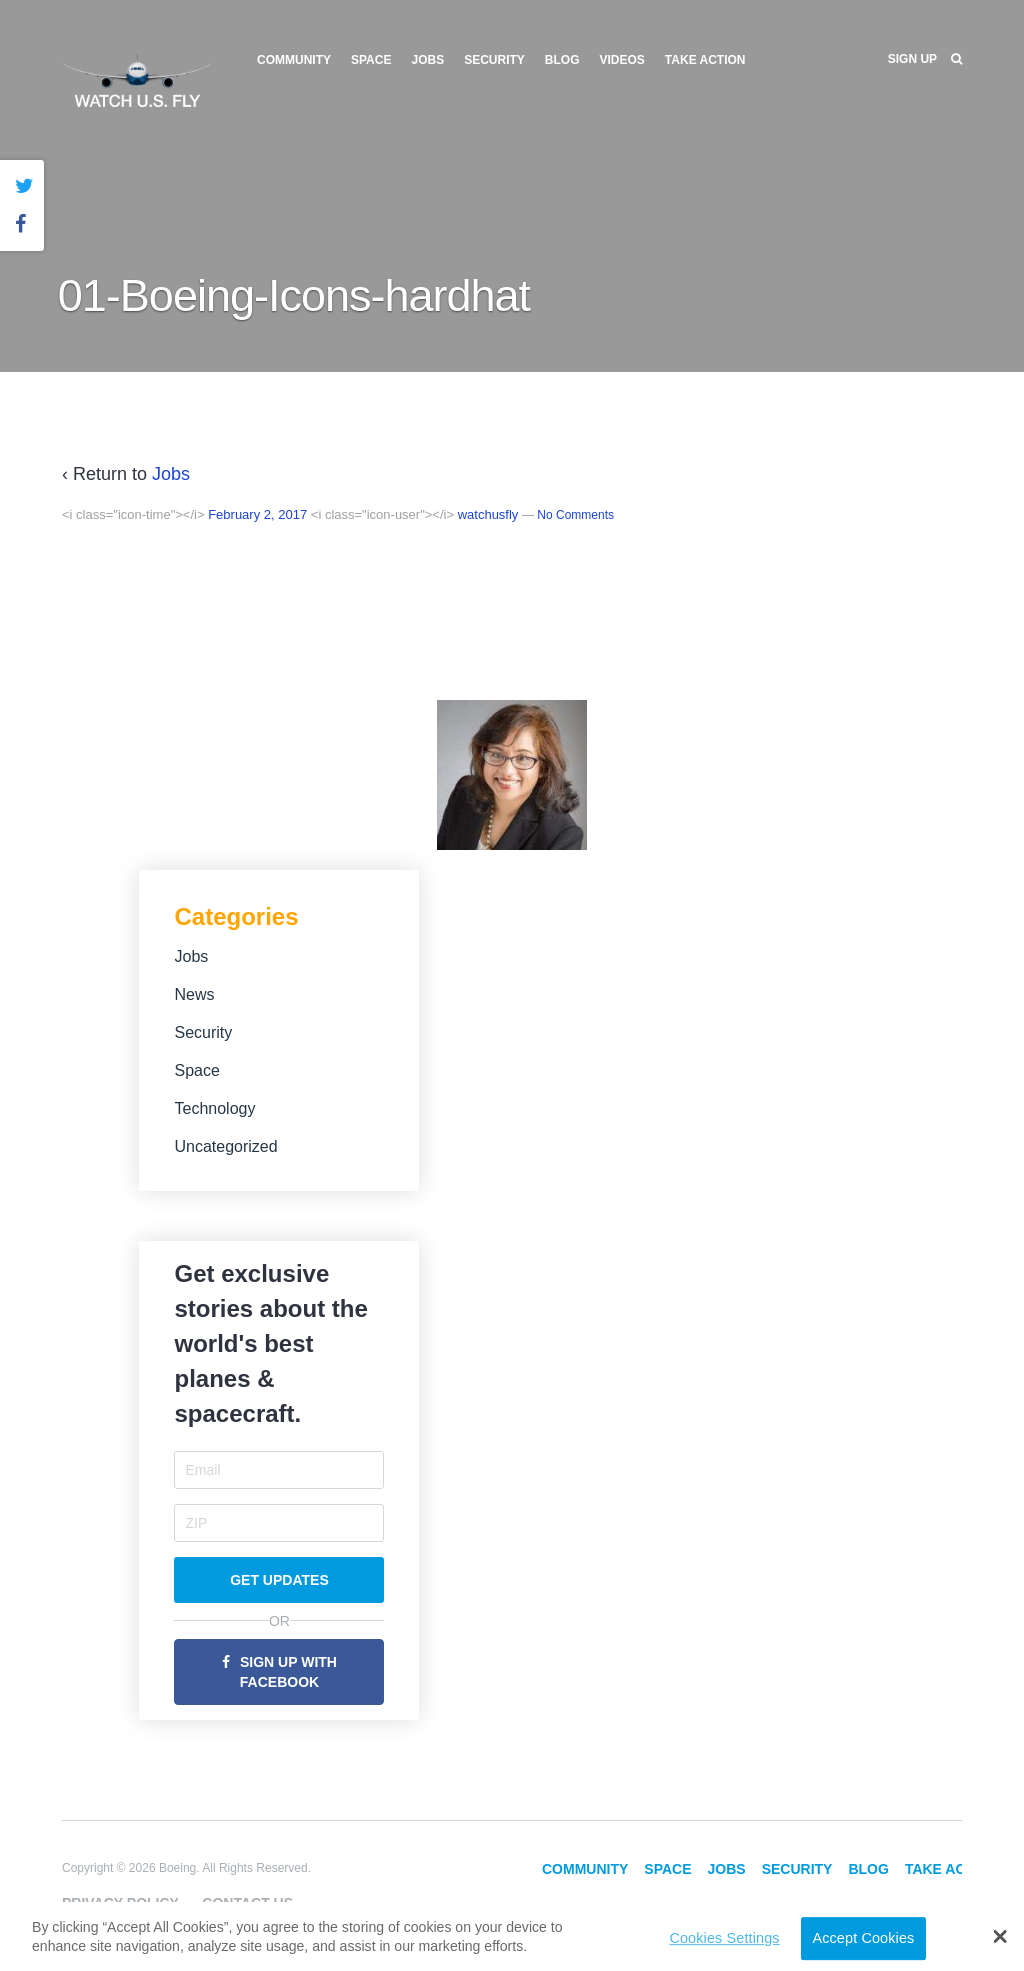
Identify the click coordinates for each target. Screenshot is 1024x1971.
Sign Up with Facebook (288, 1672)
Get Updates (279, 1580)
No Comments (575, 515)
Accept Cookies (863, 1938)
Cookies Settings (724, 1938)
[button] (1000, 1936)
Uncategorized (225, 1146)
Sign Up (912, 59)
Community (294, 60)
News (194, 994)
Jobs (427, 60)
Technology (214, 1108)
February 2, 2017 (257, 514)
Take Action (705, 60)
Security (494, 60)
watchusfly (488, 514)
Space (371, 60)
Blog (562, 60)
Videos (622, 60)
